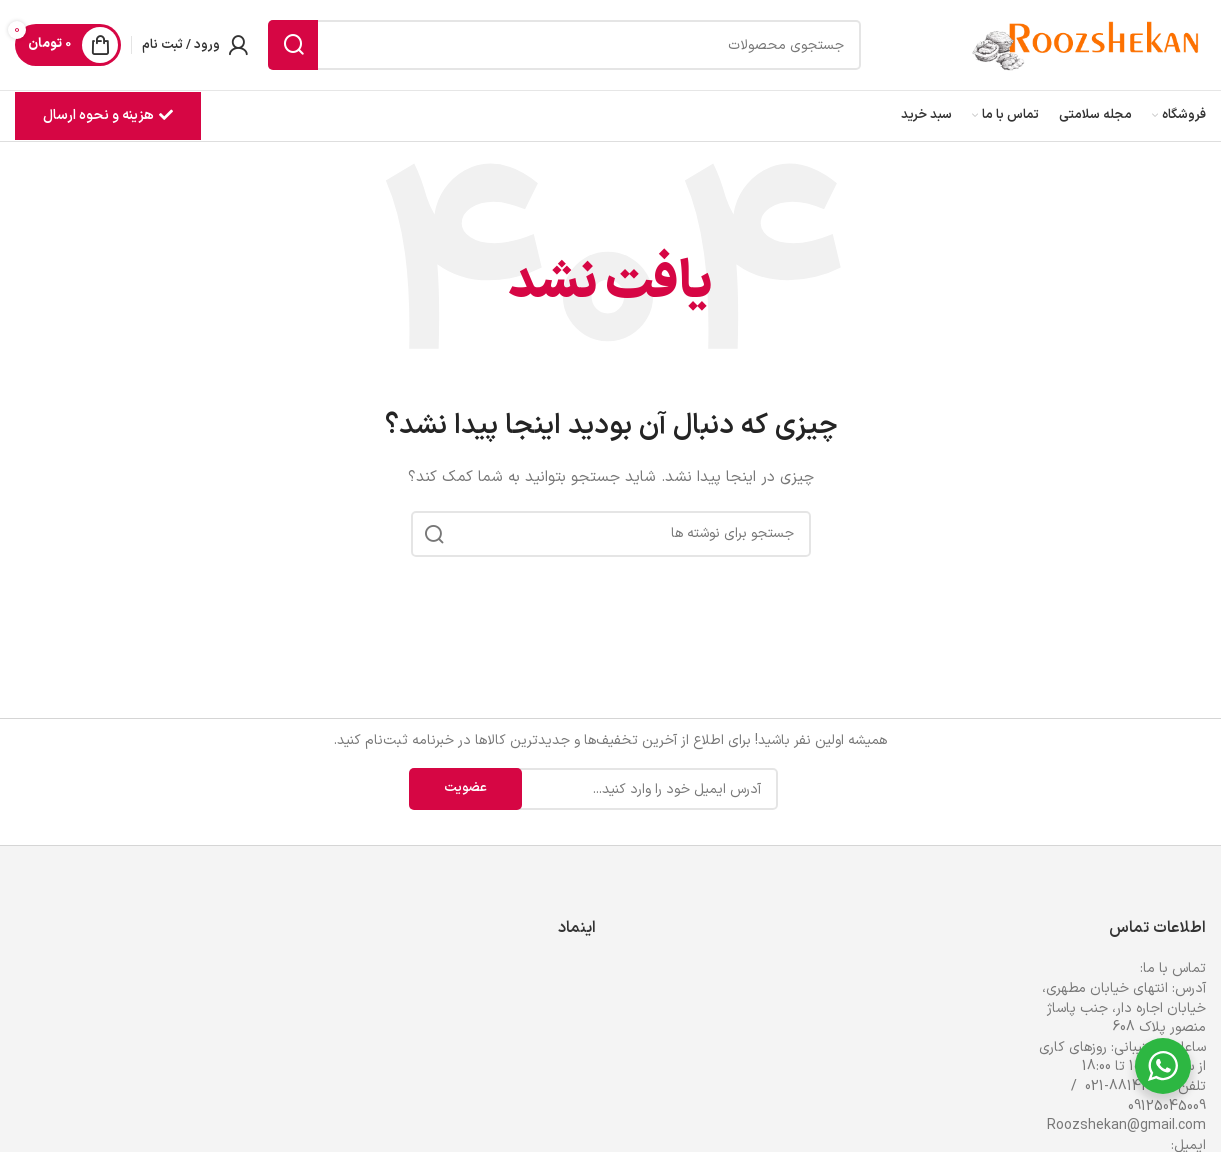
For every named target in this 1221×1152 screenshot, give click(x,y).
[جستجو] (564, 45)
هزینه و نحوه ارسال (108, 115)
